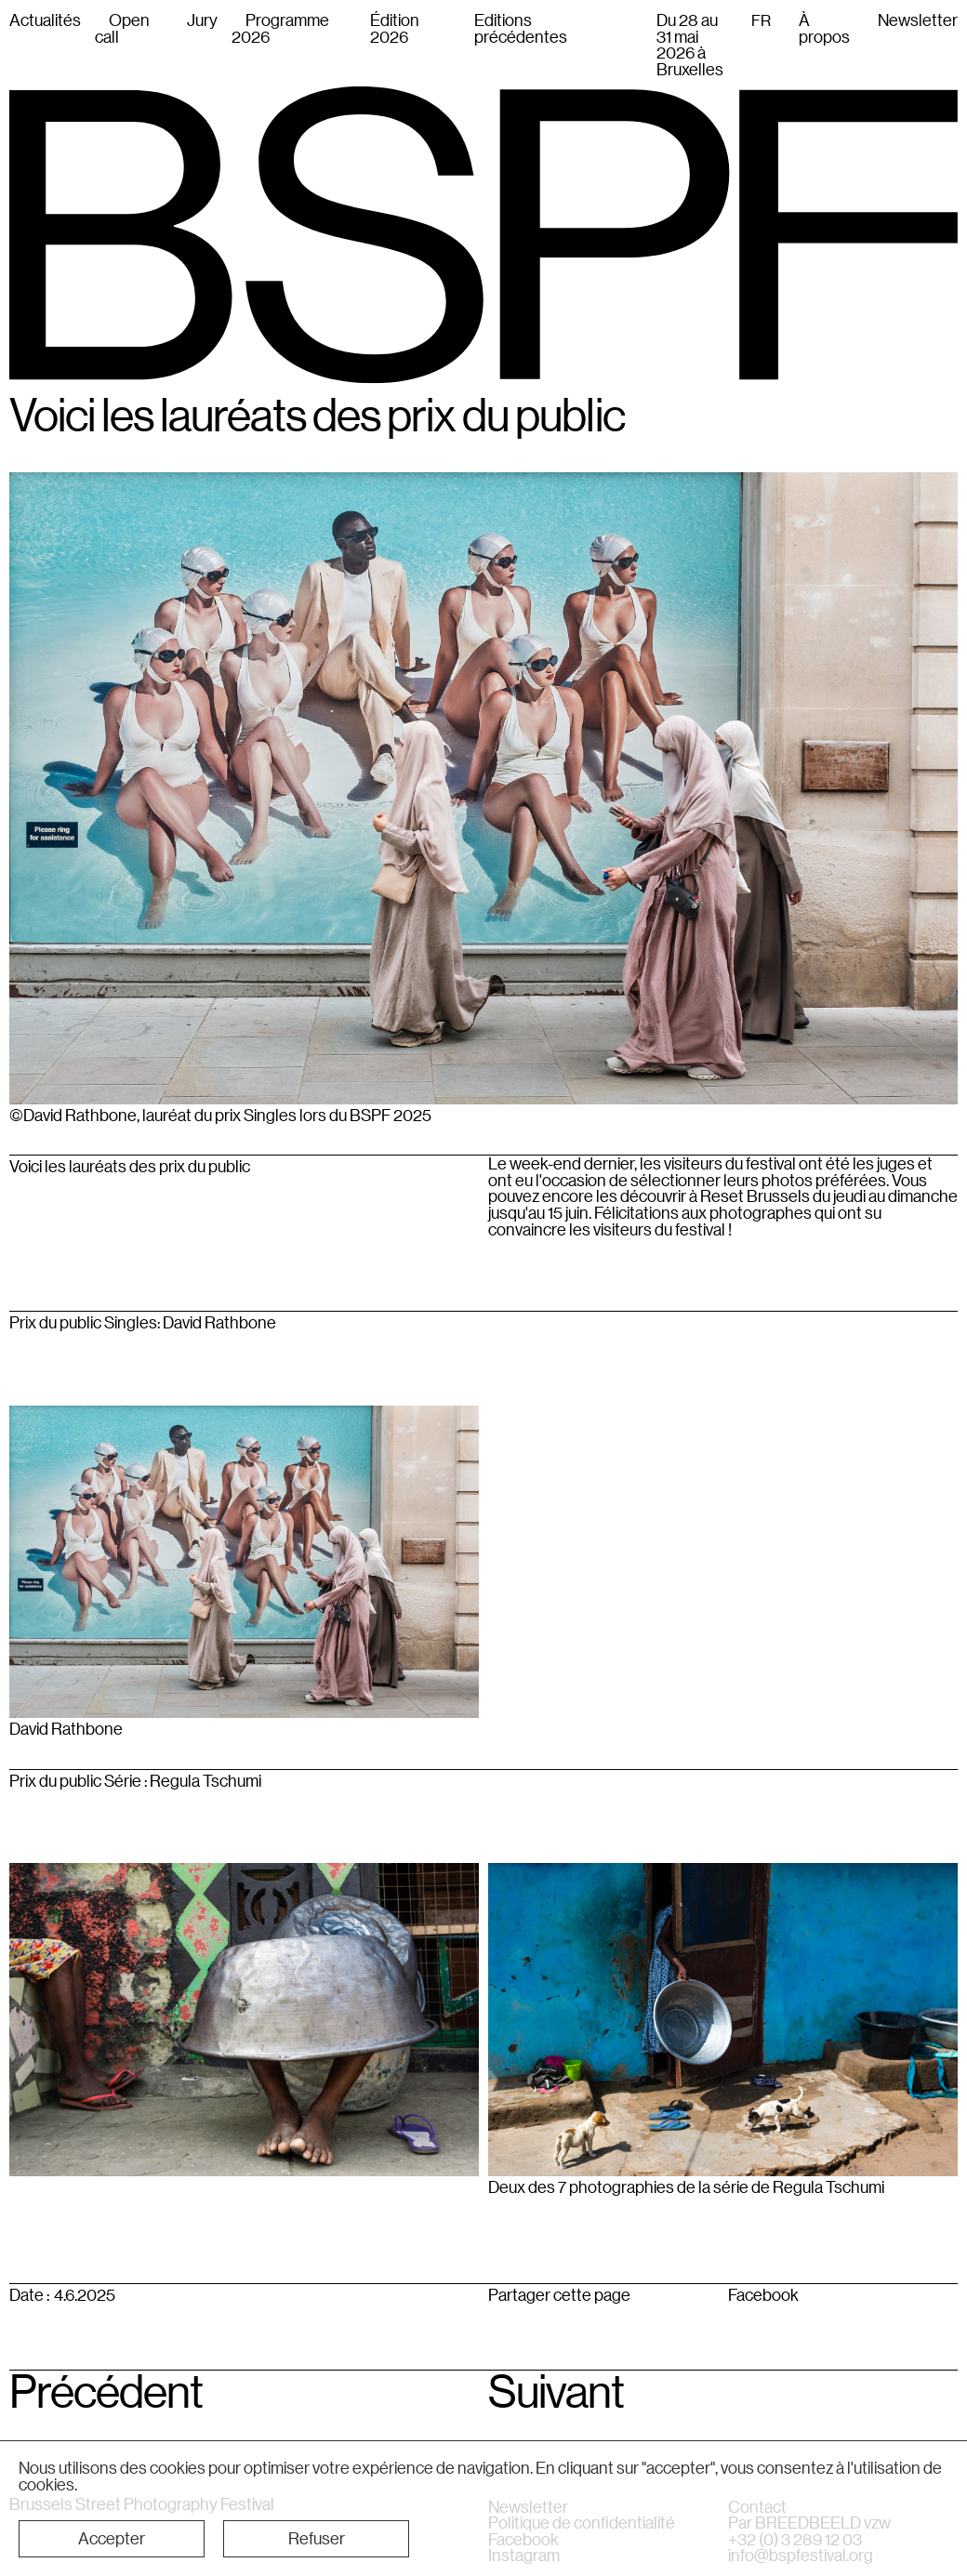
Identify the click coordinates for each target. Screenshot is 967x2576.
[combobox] (761, 20)
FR (761, 20)
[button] (112, 2538)
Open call (122, 27)
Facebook (763, 2295)
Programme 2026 (280, 27)
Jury (202, 19)
